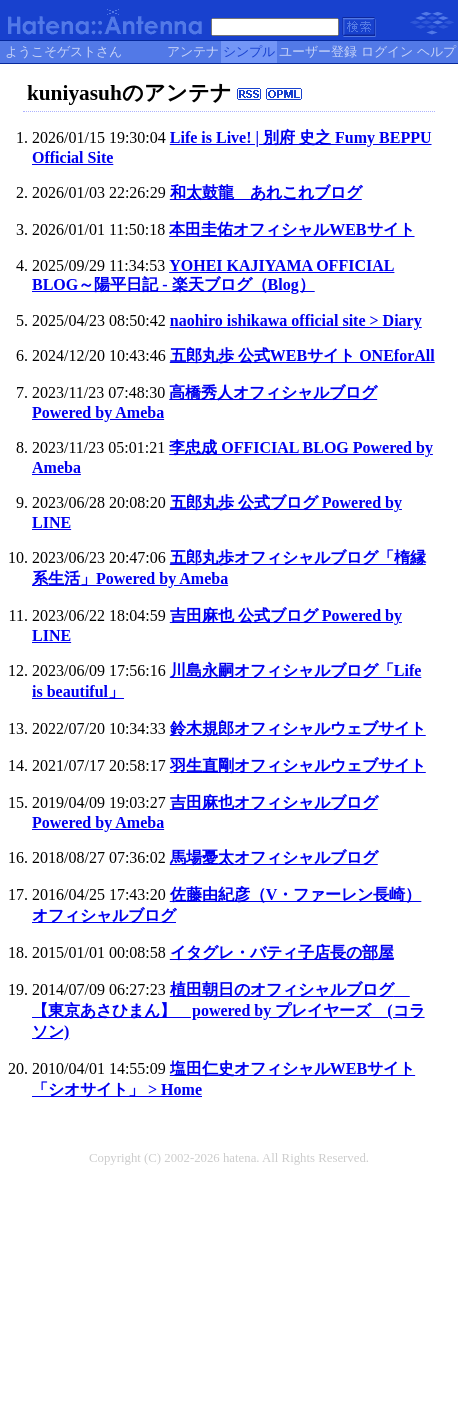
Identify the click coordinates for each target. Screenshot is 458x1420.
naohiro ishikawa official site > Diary (296, 320)
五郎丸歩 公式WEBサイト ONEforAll (302, 355)
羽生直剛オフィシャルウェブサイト (298, 765)
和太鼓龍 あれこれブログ (266, 192)
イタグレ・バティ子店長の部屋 (282, 952)
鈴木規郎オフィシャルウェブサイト (298, 728)
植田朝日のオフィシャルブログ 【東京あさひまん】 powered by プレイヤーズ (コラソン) (228, 1010)
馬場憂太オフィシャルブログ (274, 857)
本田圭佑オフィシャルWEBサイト (291, 229)
